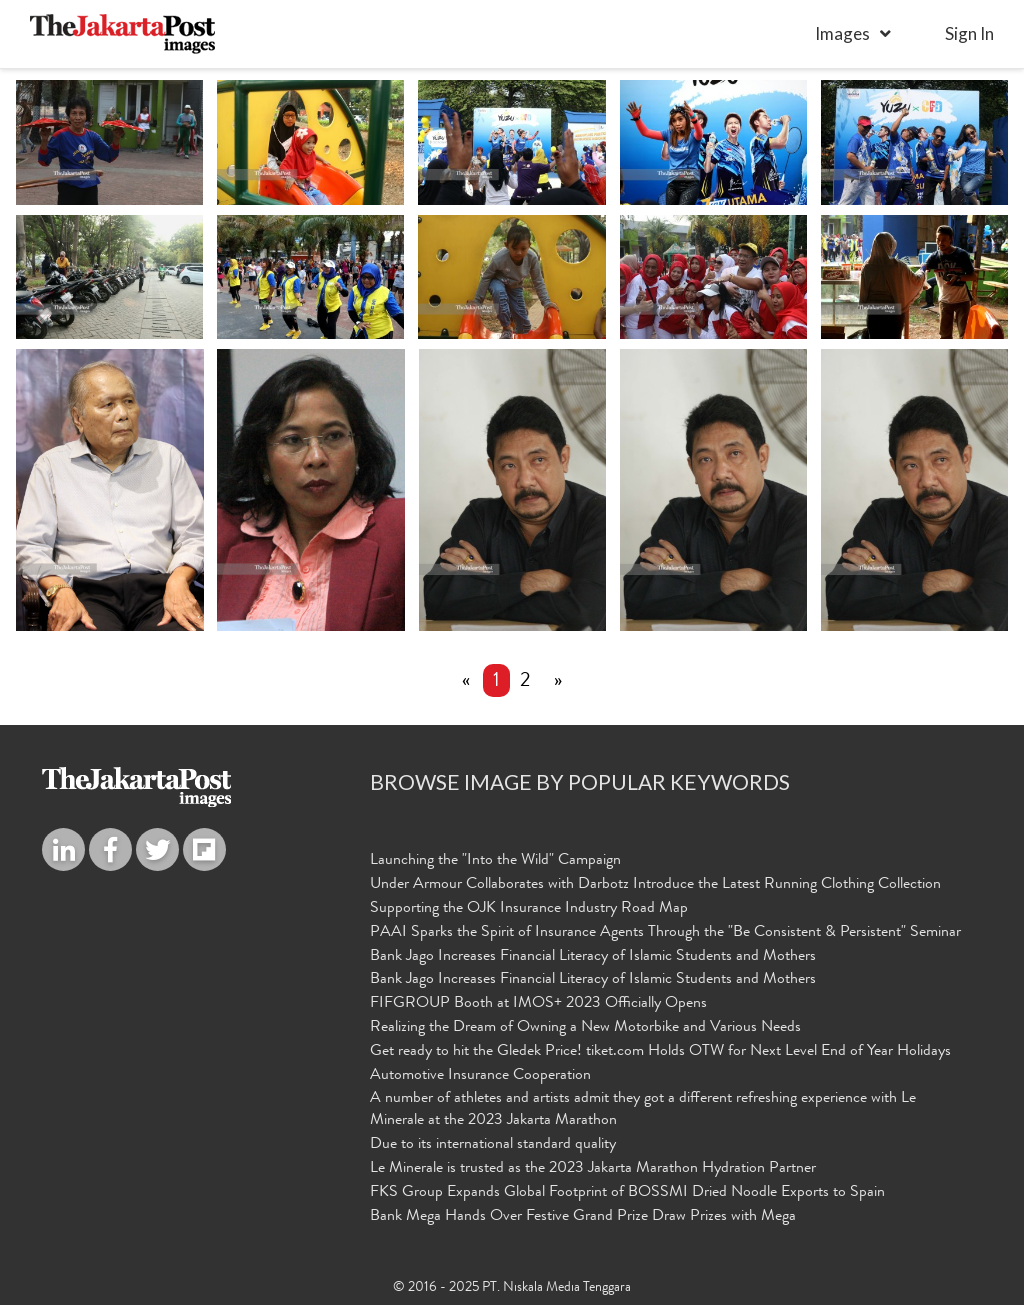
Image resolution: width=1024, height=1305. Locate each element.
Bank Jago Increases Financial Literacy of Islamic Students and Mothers (593, 957)
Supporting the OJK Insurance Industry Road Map (529, 909)
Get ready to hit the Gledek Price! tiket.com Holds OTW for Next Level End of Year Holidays (660, 1052)
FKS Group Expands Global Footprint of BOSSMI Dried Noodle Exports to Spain (627, 1193)
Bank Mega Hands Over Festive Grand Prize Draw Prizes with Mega (583, 1217)
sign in (969, 33)
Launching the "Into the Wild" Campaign (495, 861)
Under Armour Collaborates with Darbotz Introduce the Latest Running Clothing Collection (655, 885)
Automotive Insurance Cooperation (480, 1076)
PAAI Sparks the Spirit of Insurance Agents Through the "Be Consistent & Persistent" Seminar (665, 933)
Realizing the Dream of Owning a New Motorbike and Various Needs (585, 1028)
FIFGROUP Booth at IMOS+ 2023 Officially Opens (538, 1004)
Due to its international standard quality (493, 1145)
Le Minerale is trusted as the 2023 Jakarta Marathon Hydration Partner (593, 1169)
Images (842, 33)
